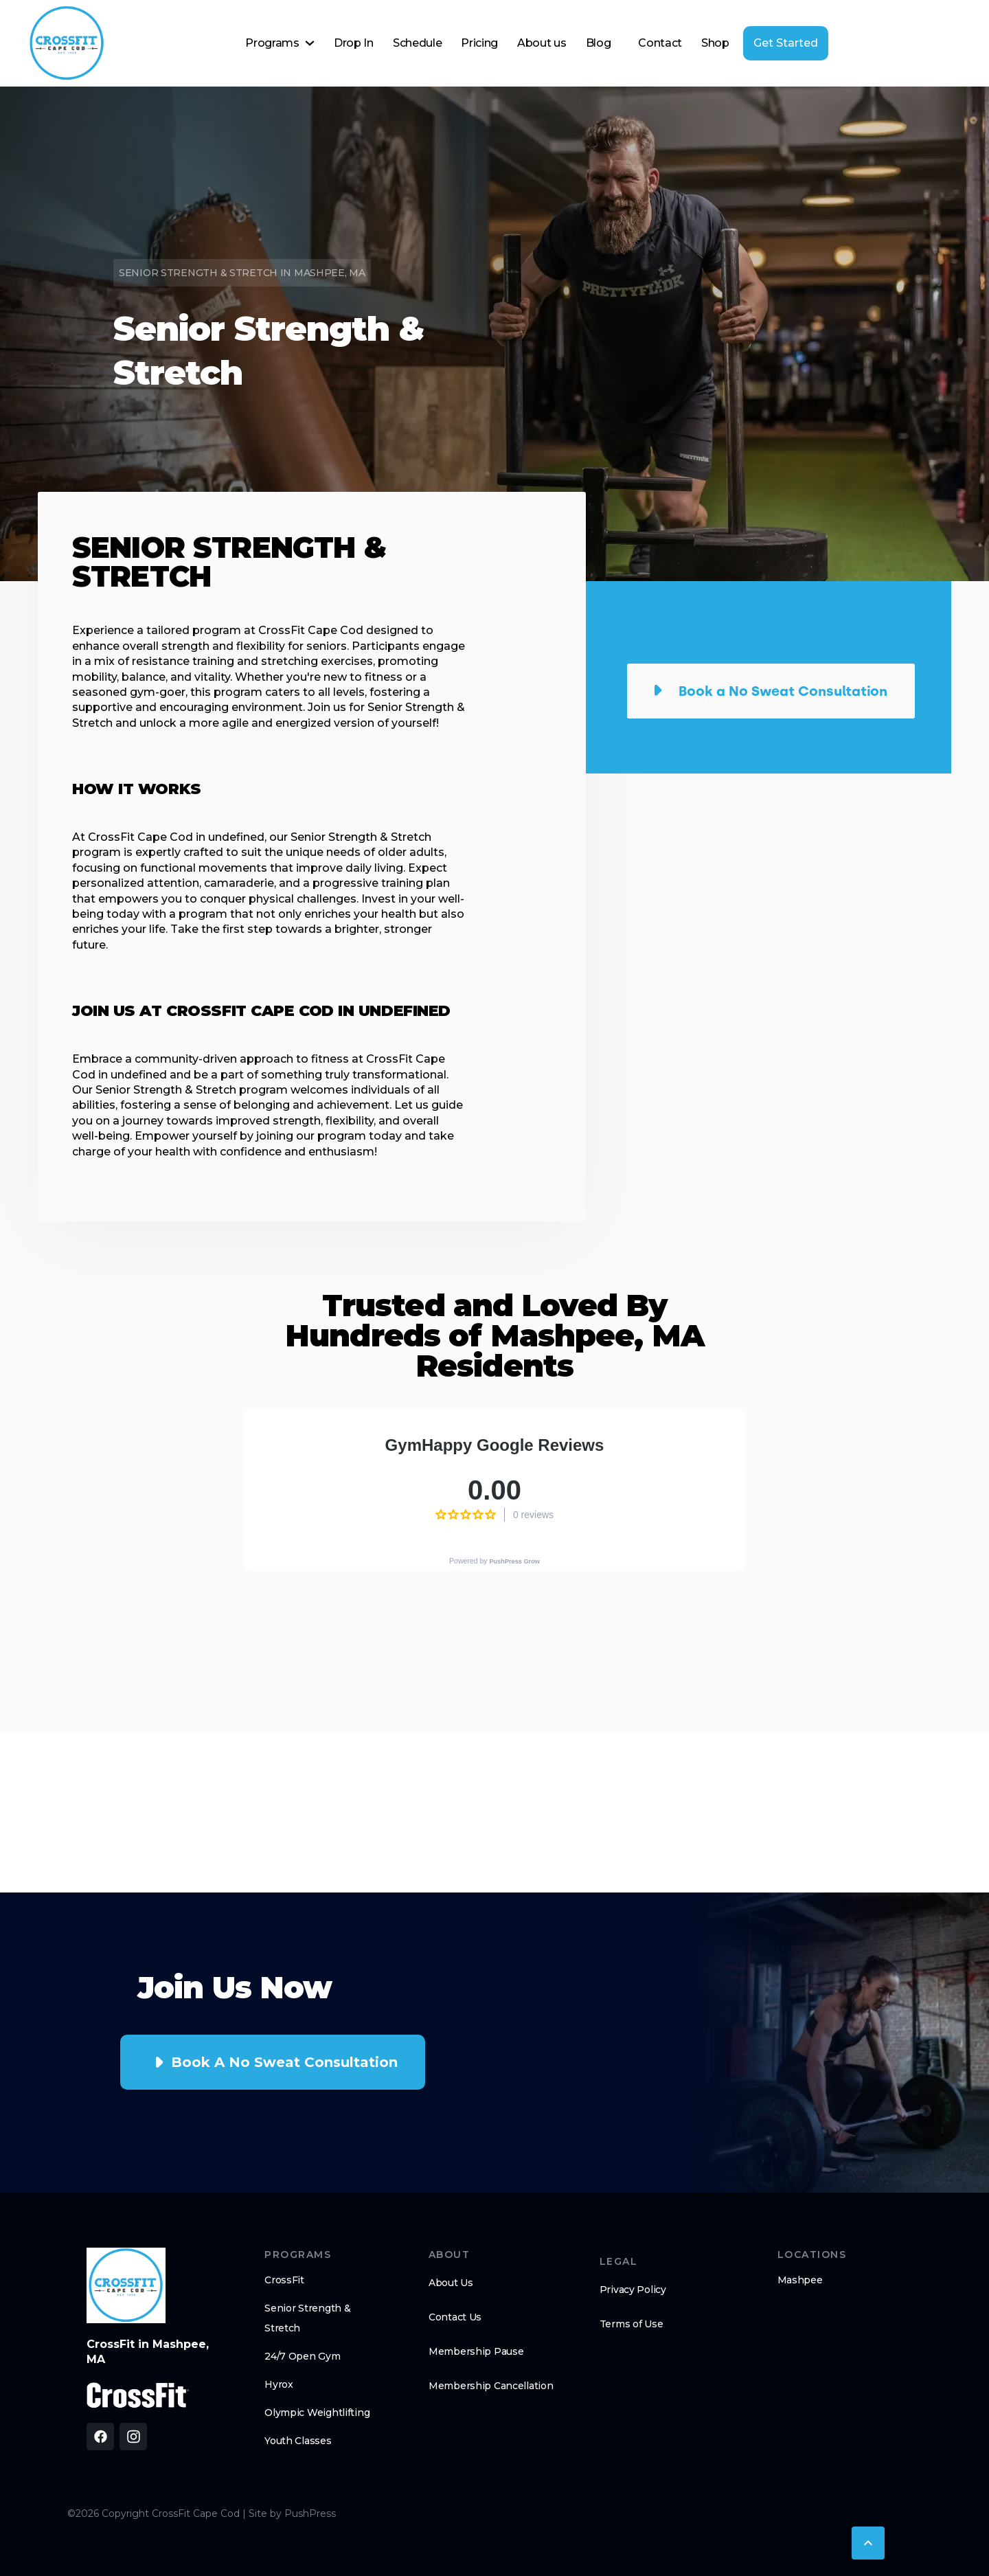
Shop (715, 42)
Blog (598, 42)
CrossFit (284, 2280)
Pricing (479, 42)
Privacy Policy (633, 2289)
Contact (660, 42)
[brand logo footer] (126, 2285)
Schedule (417, 42)
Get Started (785, 42)
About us (541, 42)
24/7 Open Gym (302, 2356)
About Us (451, 2282)
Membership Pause (476, 2351)
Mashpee (800, 2280)
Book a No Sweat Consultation (284, 2062)
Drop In (354, 42)
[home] (66, 43)
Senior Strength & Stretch (307, 2318)
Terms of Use (631, 2324)
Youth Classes (297, 2440)
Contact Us (455, 2317)
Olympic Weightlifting (317, 2412)
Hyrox (278, 2384)
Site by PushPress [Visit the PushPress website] (292, 2513)
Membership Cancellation (491, 2386)
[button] (280, 43)
